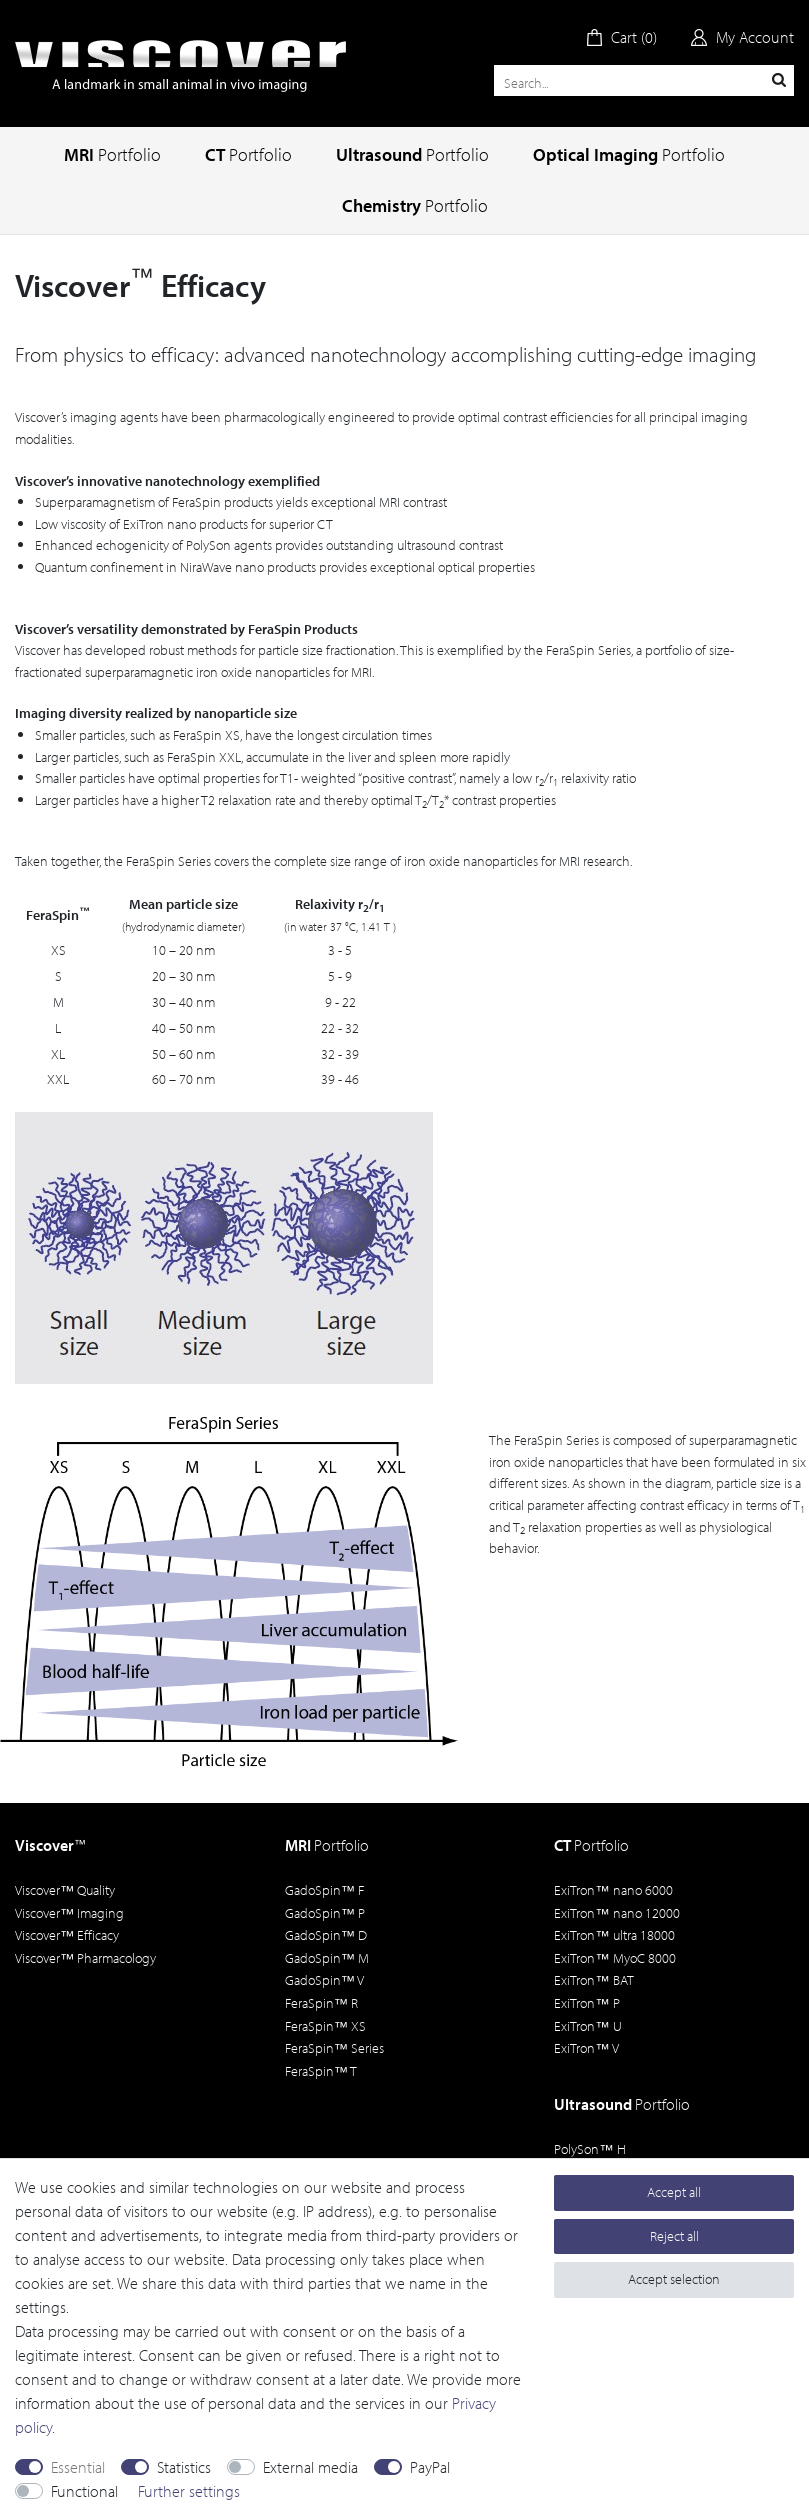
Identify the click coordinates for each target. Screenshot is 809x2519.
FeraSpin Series (334, 2048)
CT (248, 154)
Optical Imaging (629, 154)
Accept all (674, 2192)
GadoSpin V (324, 1980)
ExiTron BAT (593, 1980)
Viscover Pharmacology (85, 1958)
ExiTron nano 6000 (613, 1890)
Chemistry (415, 205)
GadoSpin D (326, 1935)
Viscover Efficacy (67, 1935)
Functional (84, 2491)
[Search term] (644, 80)
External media (310, 2467)
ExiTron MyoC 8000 (614, 1958)
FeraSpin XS (325, 2026)
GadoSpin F (324, 1890)
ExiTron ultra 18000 (614, 1935)
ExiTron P (586, 2003)
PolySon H (589, 2149)
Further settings (189, 2491)
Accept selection (674, 2279)
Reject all (674, 2236)
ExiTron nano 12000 (616, 1913)
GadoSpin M (327, 1958)
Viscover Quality (65, 1890)
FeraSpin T (321, 2071)
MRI (112, 154)
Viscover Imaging (69, 1913)
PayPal (430, 2467)
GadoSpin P (325, 1913)
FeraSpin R (321, 2003)
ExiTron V (586, 2048)
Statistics (184, 2467)
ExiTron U (587, 2026)
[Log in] (742, 37)
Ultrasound (412, 154)
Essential (78, 2467)
